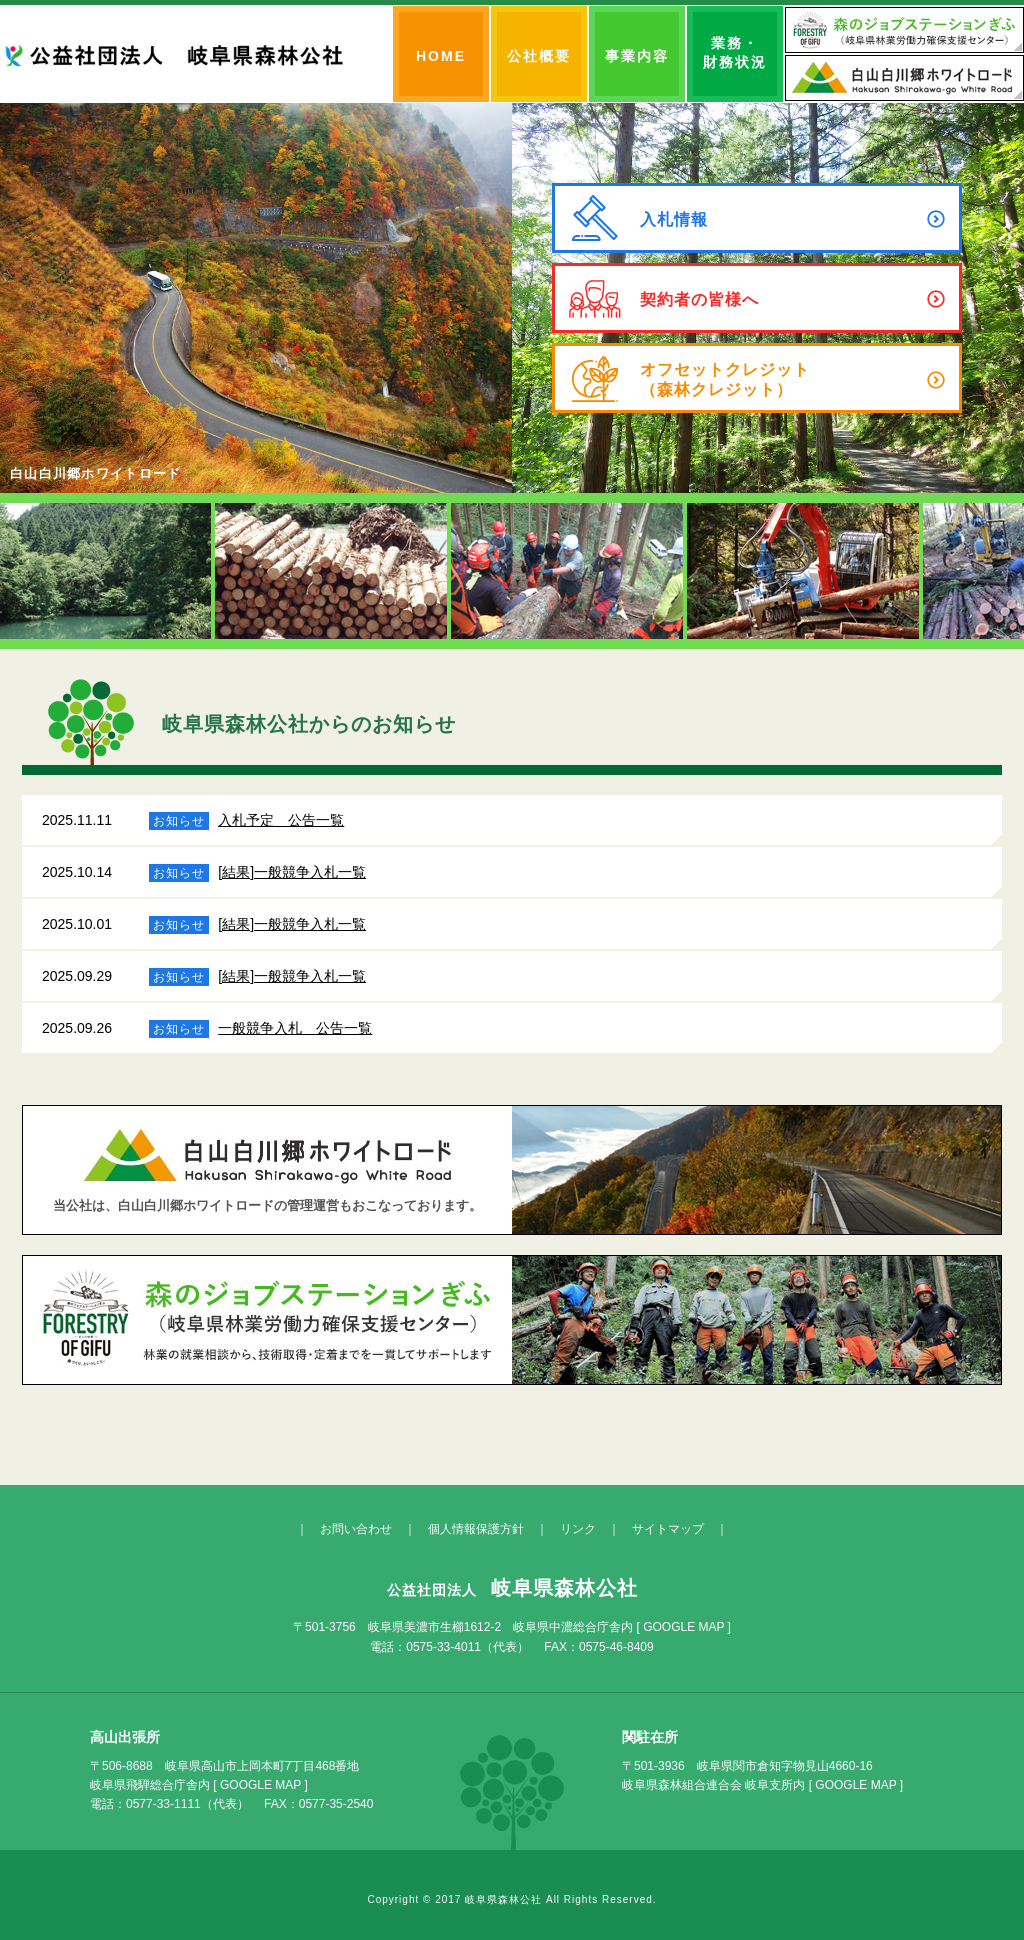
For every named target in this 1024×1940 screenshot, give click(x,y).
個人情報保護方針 (476, 1529)
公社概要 (539, 56)
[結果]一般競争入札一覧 (292, 872)
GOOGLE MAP (683, 1627)
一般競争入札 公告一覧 (295, 1028)
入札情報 (792, 219)
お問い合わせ (356, 1529)
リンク (578, 1529)
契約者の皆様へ (792, 299)
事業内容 (637, 56)
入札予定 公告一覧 (281, 820)
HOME (441, 56)
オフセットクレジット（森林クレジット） (792, 379)
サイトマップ (668, 1529)
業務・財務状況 (735, 52)
